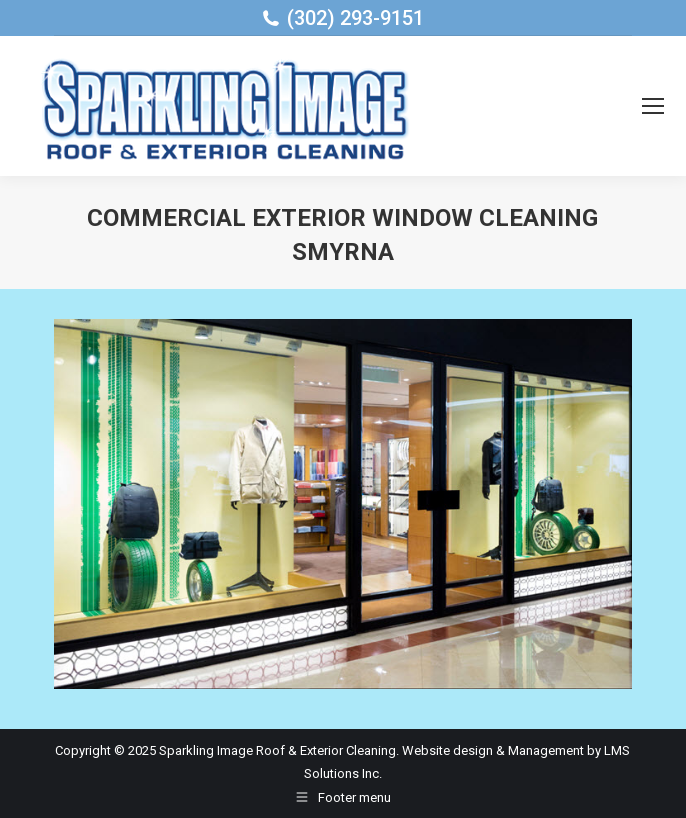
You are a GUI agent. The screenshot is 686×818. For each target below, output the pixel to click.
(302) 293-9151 (355, 18)
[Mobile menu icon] (653, 106)
